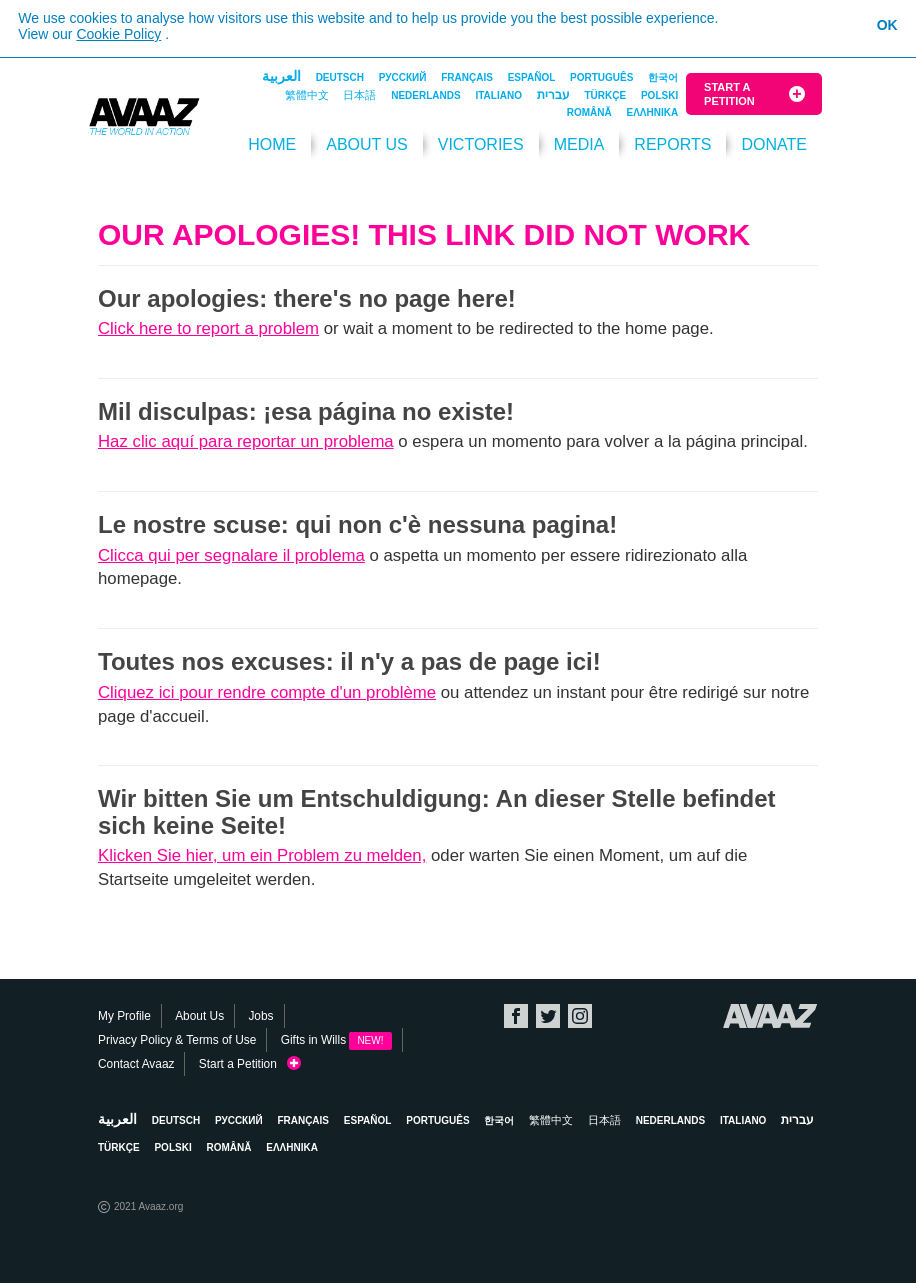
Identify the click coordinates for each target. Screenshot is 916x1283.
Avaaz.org (770, 1016)
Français (467, 77)
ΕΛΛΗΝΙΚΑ (653, 112)
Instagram (580, 1016)
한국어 (663, 77)
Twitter (548, 1016)
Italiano (498, 95)
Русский (403, 77)
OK (887, 25)
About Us (367, 144)
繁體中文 (307, 95)
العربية (281, 76)
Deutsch (340, 77)
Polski (659, 95)
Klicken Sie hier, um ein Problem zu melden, (262, 855)
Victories (481, 144)
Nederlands (425, 95)
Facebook (516, 1016)
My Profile (124, 1016)
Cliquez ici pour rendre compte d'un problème (267, 692)
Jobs (260, 1016)
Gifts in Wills (336, 1040)
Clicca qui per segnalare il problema (231, 555)
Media (579, 144)
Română (589, 112)
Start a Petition (729, 94)
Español (532, 77)
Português (601, 77)
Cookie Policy (118, 34)
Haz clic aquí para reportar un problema (246, 441)
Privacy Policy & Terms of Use (177, 1040)
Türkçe (606, 95)
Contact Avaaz (136, 1064)
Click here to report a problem (208, 328)
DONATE (773, 144)
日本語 (359, 95)
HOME (272, 144)
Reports (672, 144)
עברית (553, 95)
